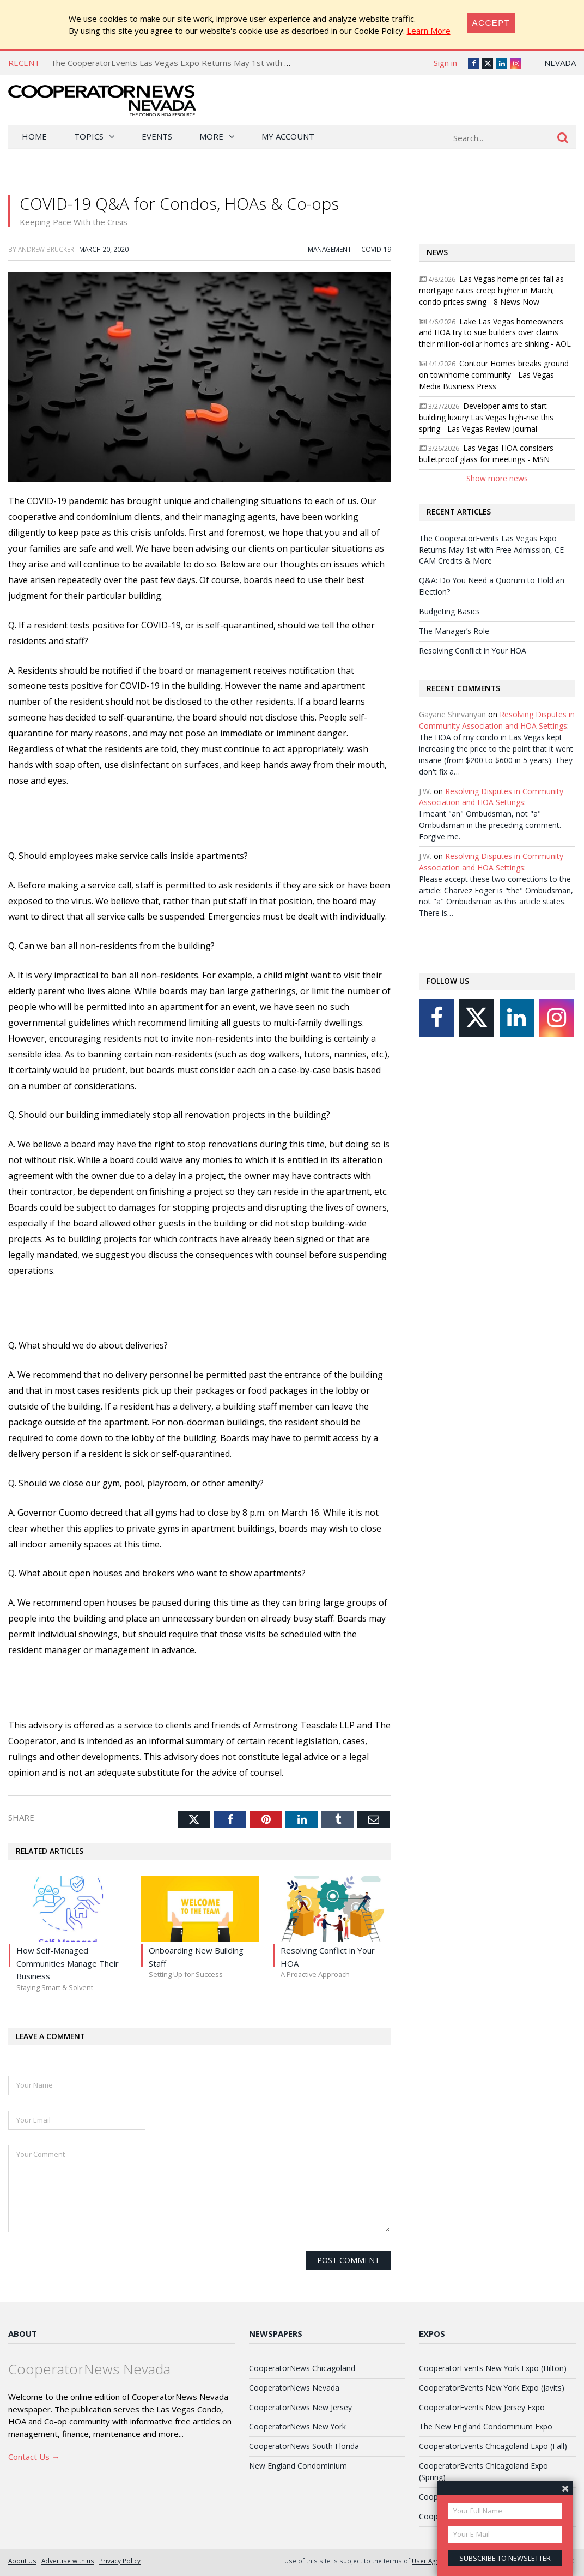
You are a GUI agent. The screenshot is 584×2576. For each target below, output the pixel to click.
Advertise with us (67, 2560)
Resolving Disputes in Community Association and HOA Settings (497, 720)
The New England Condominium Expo (485, 2426)
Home (34, 136)
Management (329, 249)
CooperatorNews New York (297, 2426)
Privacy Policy (120, 2560)
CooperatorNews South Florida (304, 2446)
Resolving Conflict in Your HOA (472, 650)
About (22, 2333)
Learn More (429, 30)
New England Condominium (298, 2465)
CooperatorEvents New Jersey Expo (482, 2407)
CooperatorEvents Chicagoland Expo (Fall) (493, 2446)
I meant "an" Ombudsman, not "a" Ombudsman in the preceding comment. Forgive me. (490, 825)
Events (157, 136)
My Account (287, 136)
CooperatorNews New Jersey (300, 2407)
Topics (89, 136)
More (211, 136)
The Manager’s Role (454, 631)
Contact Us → (34, 2456)
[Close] (491, 23)
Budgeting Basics (449, 611)
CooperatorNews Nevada (294, 2388)
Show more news (497, 478)
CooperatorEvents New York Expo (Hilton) (493, 2368)
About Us (22, 2560)
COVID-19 (376, 249)
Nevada (560, 62)
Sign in (445, 62)
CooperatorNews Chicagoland (302, 2368)
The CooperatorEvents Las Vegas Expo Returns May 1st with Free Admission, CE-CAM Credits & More (243, 62)
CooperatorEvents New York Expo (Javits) (491, 2388)
